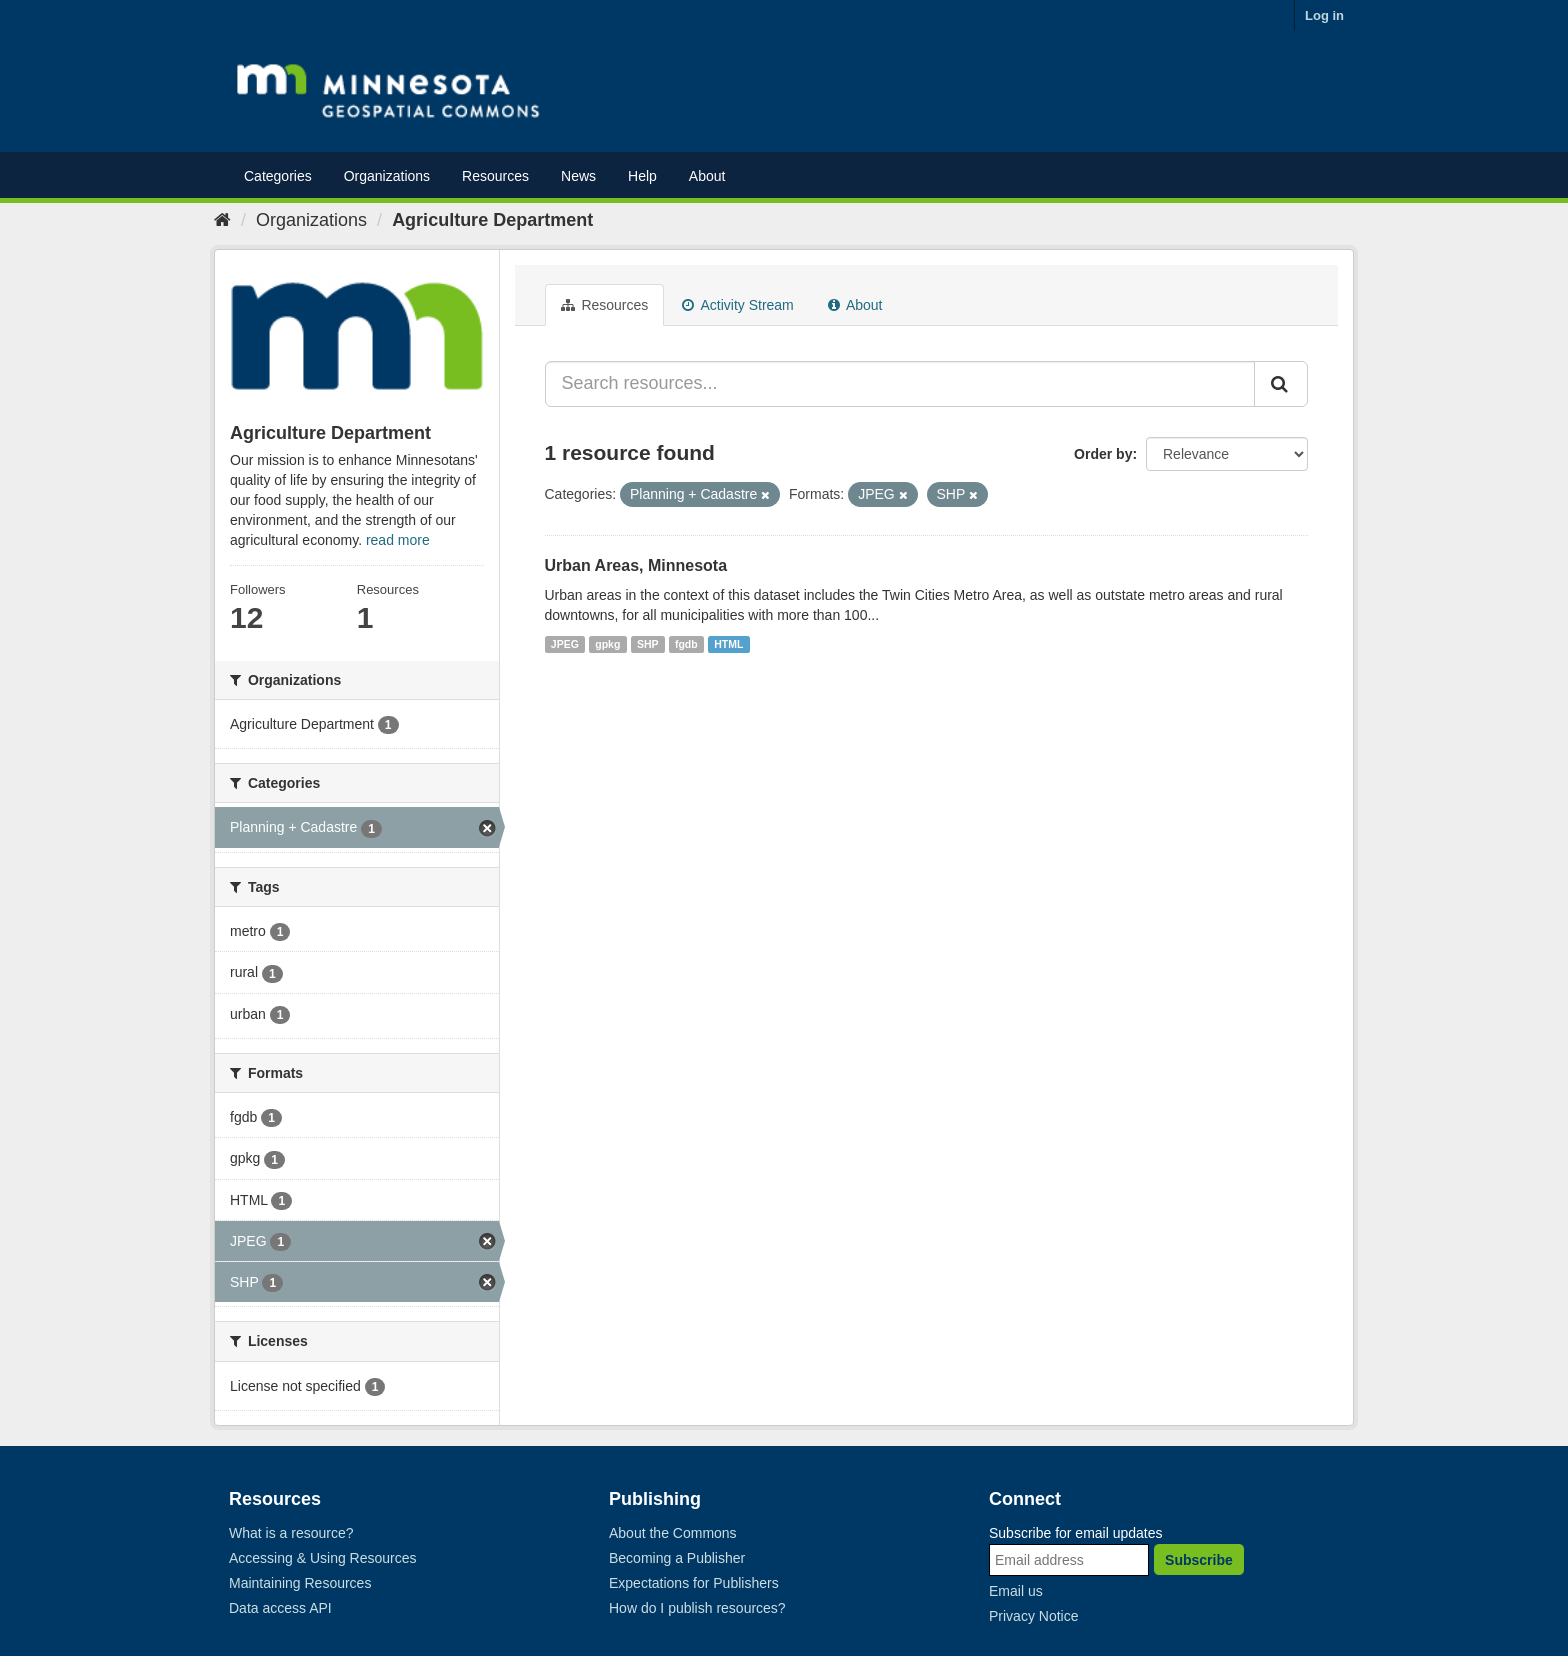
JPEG (565, 644)
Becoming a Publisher (677, 1558)
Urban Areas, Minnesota (636, 565)
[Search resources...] (900, 384)
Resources (495, 176)
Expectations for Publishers (694, 1583)
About (707, 176)
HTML (728, 644)
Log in (1324, 15)
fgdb (686, 644)
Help (642, 176)
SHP (648, 644)
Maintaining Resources (300, 1583)
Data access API (280, 1608)
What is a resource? (291, 1533)
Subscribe (1199, 1560)
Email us (1016, 1591)
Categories (278, 176)
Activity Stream (737, 305)
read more (398, 540)
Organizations (387, 176)
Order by (1103, 454)
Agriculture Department (492, 220)
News (578, 176)
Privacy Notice (1033, 1616)
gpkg (607, 644)
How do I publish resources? (697, 1608)
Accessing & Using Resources (323, 1558)
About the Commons (673, 1533)
